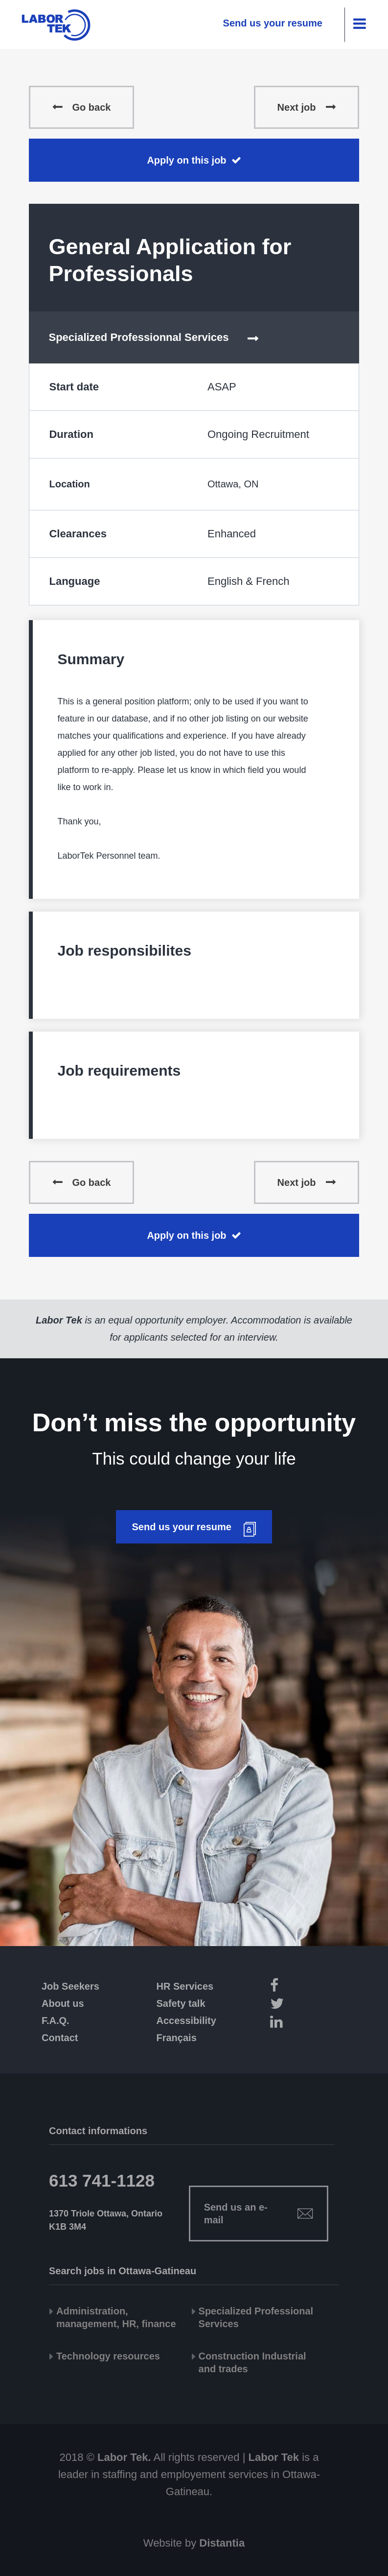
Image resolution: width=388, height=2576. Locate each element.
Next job (296, 107)
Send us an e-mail (236, 2213)
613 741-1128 (102, 2180)
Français (177, 2037)
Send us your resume (272, 23)
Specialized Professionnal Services (138, 337)
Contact (60, 2037)
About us (63, 2003)
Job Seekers (70, 1986)
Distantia (222, 2543)
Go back (91, 107)
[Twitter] (293, 2005)
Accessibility (186, 2020)
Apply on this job (186, 160)
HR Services (185, 1986)
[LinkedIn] (293, 2023)
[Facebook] (293, 1987)
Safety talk (181, 2003)
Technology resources (108, 2356)
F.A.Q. (55, 2020)
